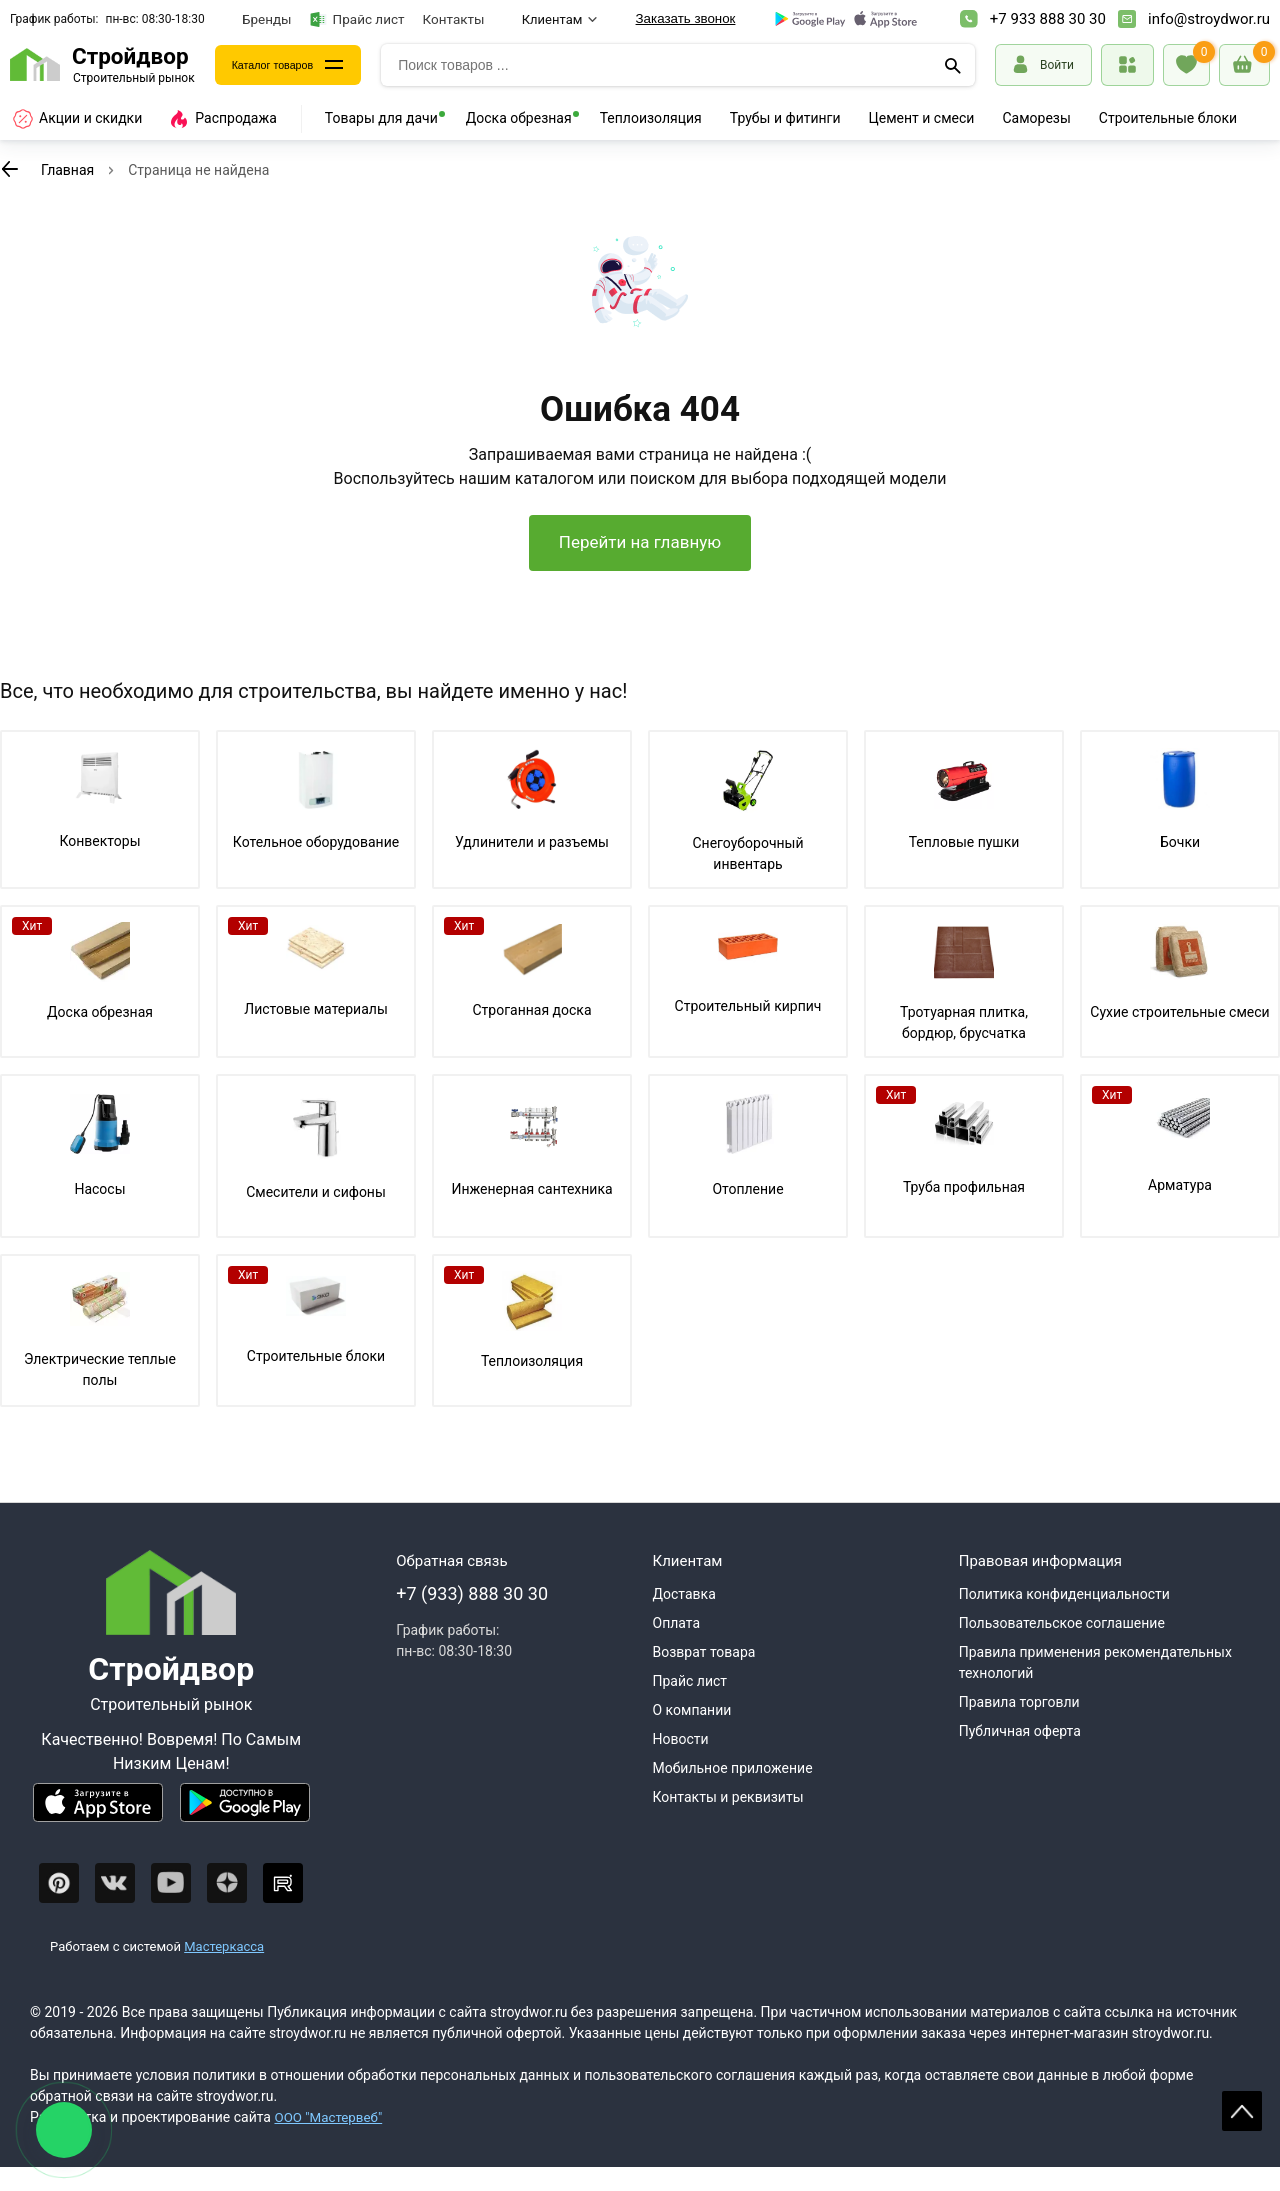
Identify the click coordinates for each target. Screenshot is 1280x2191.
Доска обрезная (519, 118)
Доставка (684, 1618)
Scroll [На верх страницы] (1242, 2111)
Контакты (454, 19)
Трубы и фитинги (785, 118)
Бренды (267, 19)
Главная (67, 170)
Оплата (677, 1647)
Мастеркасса (224, 1970)
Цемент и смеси (922, 118)
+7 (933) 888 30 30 (472, 1617)
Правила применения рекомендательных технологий (1095, 1686)
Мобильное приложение (733, 1792)
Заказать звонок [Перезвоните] (686, 18)
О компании (692, 1734)
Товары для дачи (381, 118)
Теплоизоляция (651, 118)
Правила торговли (1019, 1726)
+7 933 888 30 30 (1048, 19)
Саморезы (1036, 118)
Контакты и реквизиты (728, 1821)
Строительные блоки (1168, 118)
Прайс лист (357, 19)
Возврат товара (704, 1676)
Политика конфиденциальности (1064, 1618)
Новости (681, 1763)
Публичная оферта (1020, 1755)
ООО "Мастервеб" (330, 2141)
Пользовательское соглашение (1062, 1647)
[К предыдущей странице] (10, 169)
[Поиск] (953, 65)
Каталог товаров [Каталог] (285, 65)
